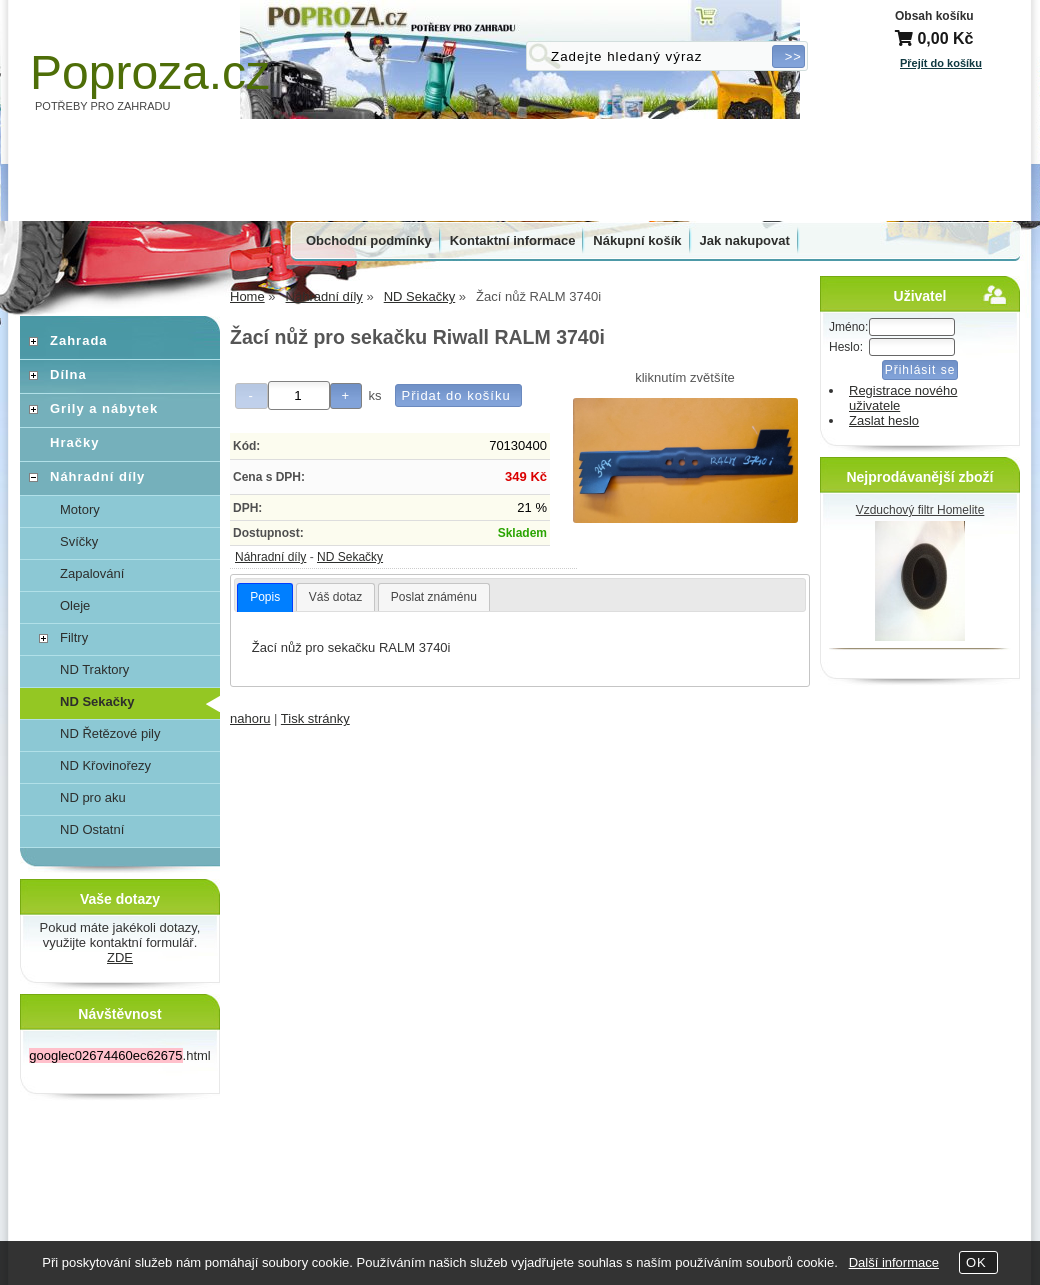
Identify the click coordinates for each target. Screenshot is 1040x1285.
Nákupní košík (637, 240)
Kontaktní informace (513, 240)
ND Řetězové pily (110, 733)
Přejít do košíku (941, 63)
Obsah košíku (934, 16)
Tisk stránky (315, 718)
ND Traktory (94, 669)
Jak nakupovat (745, 240)
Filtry (74, 637)
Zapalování (92, 573)
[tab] (265, 598)
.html (119, 1055)
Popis (265, 597)
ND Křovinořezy (105, 765)
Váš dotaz (335, 597)
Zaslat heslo (884, 420)
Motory (80, 509)
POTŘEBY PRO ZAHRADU (103, 106)
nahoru (250, 718)
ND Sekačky (350, 557)
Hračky (74, 442)
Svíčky (79, 541)
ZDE (120, 957)
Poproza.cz (150, 72)
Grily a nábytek (104, 408)
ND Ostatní (92, 829)
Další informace (894, 1262)
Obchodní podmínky (369, 240)
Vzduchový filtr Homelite (920, 510)
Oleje (75, 605)
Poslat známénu (434, 597)
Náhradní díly (270, 557)
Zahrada (79, 340)
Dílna (68, 374)
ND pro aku (93, 797)
